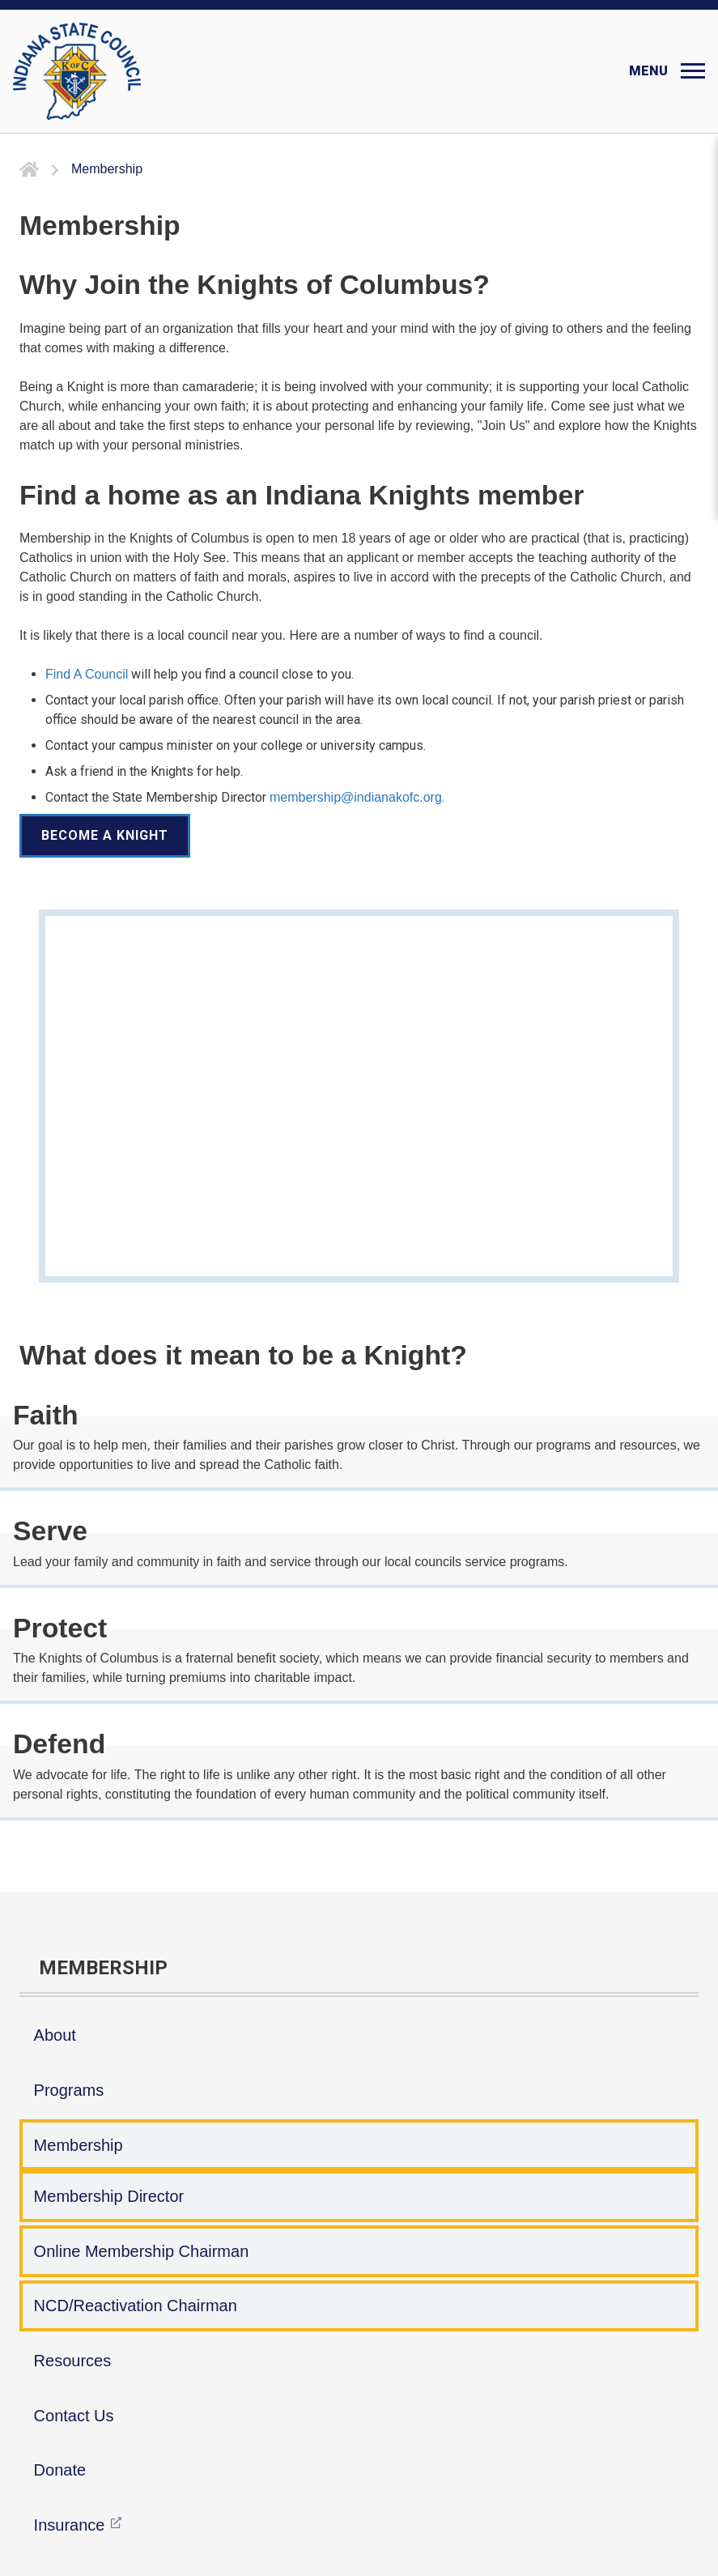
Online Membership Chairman (141, 2251)
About (55, 2035)
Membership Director (109, 2196)
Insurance (69, 2525)
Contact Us (74, 2416)
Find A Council (86, 674)
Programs (69, 2090)
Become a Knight (104, 835)
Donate (60, 2470)
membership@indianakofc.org (356, 797)
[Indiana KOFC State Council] (77, 71)
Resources (73, 2360)
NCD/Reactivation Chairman (135, 2305)
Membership (78, 2145)
